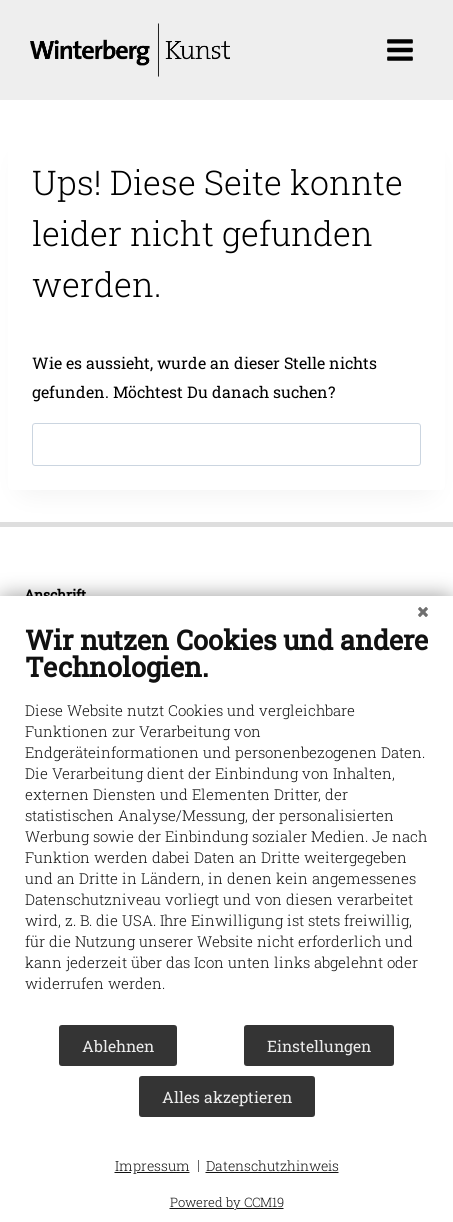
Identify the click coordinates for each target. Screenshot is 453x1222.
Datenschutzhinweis (272, 1165)
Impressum (152, 1165)
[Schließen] (423, 611)
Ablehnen (118, 1045)
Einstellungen (319, 1045)
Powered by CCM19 (227, 1202)
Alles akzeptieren (227, 1096)
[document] (226, 823)
